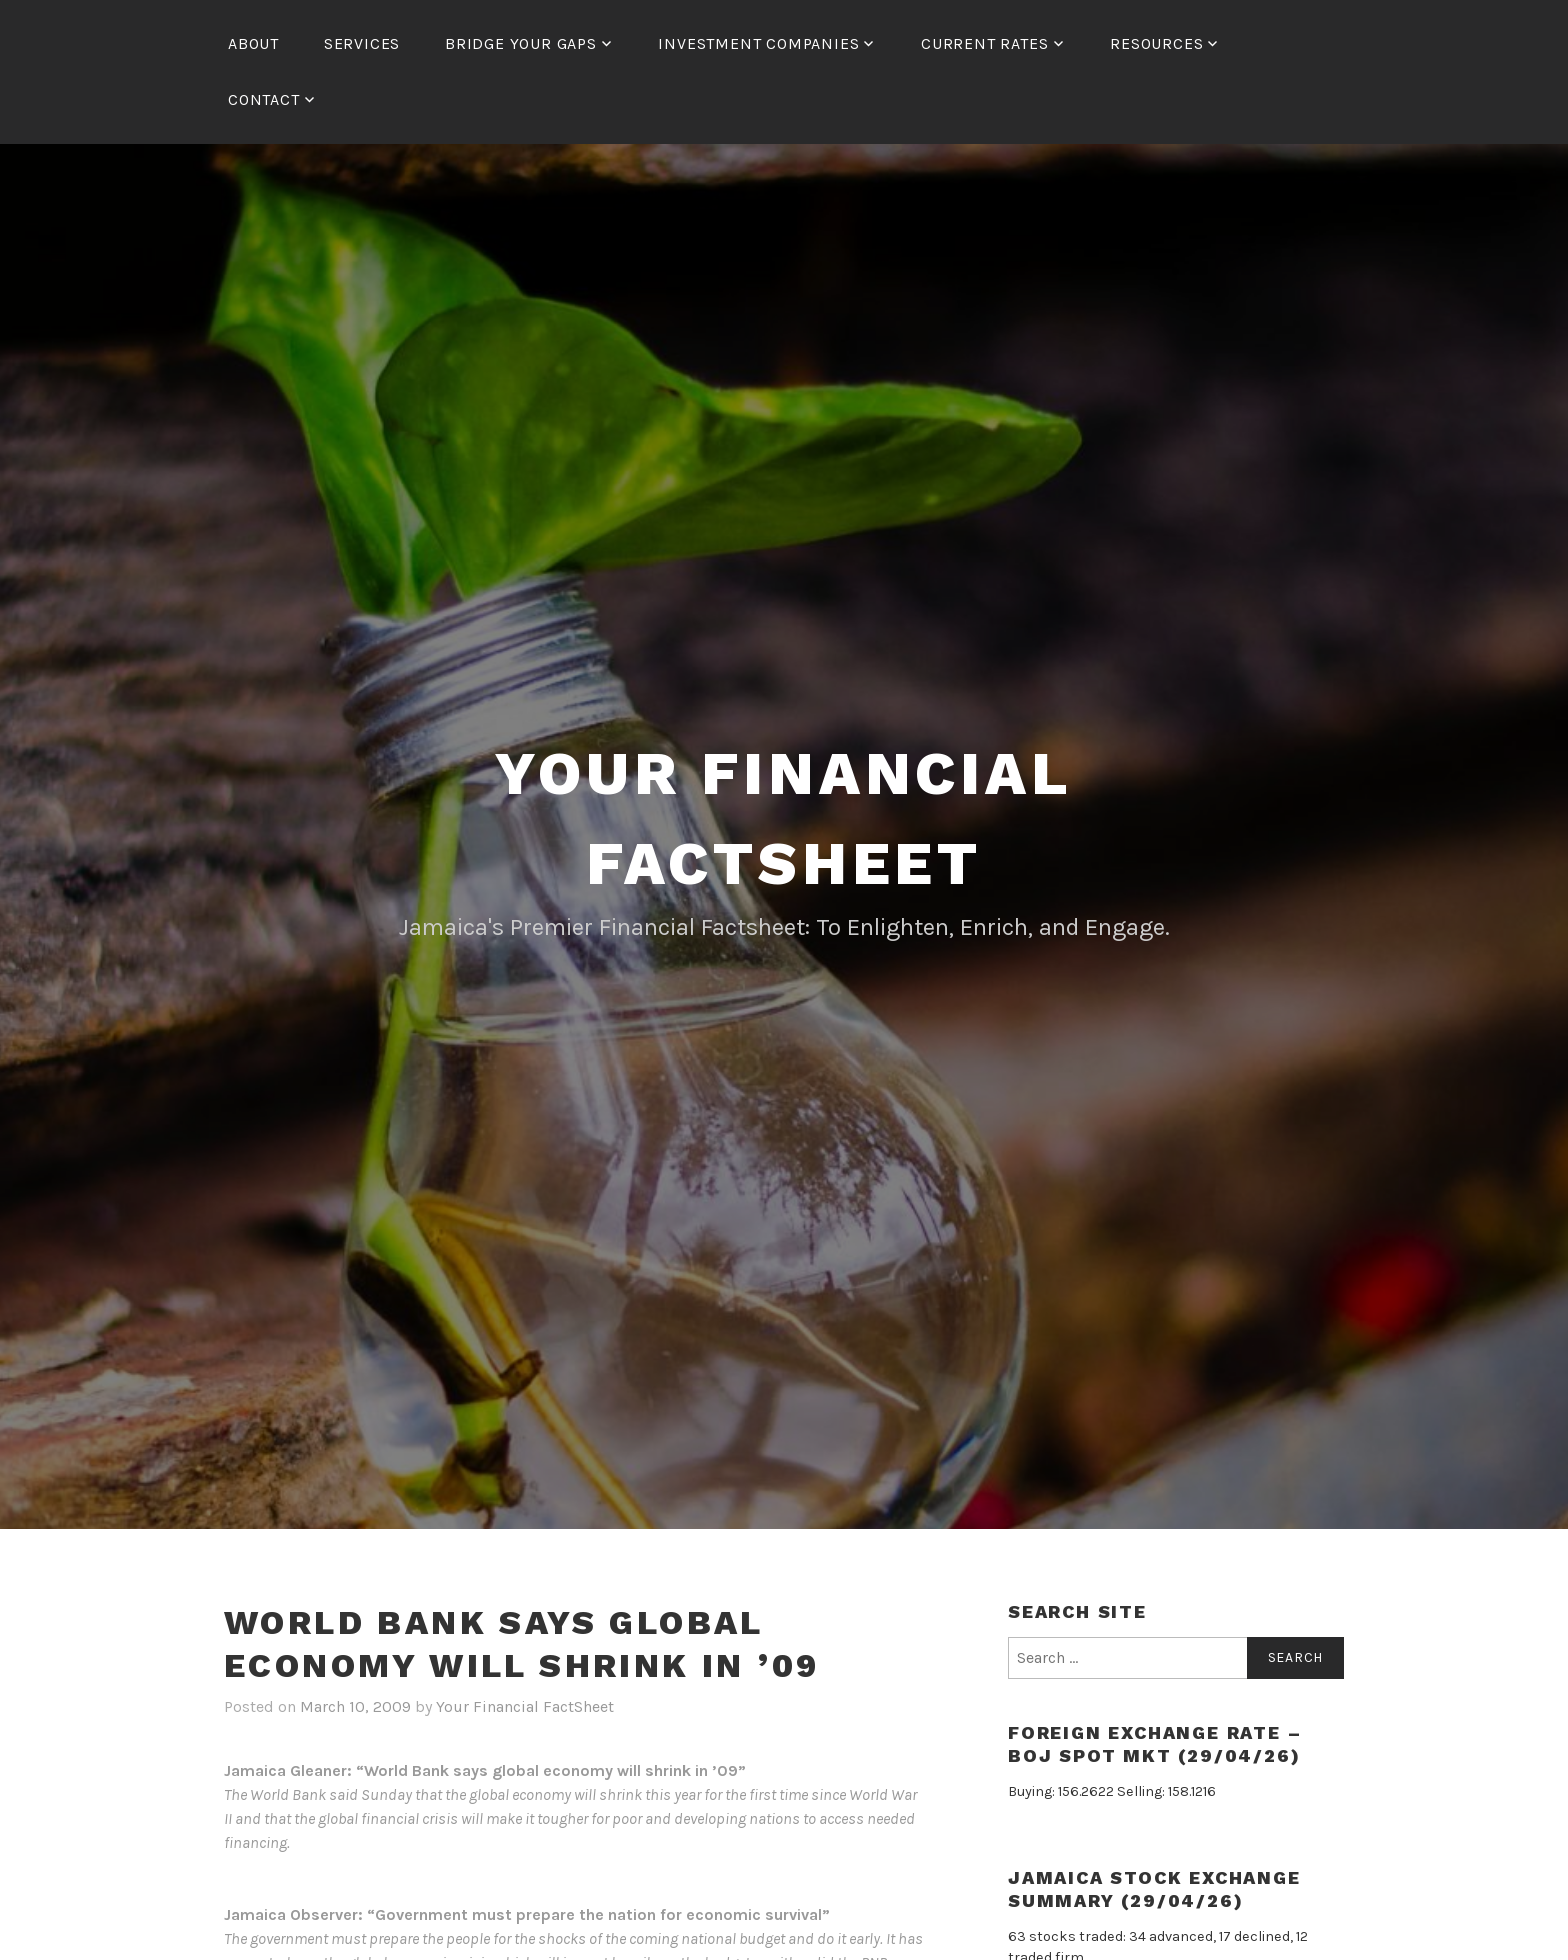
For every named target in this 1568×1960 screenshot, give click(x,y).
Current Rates (984, 43)
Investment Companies (758, 43)
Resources (1156, 43)
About (253, 43)
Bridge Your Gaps (521, 43)
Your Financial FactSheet (525, 1706)
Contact (264, 99)
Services (362, 43)
